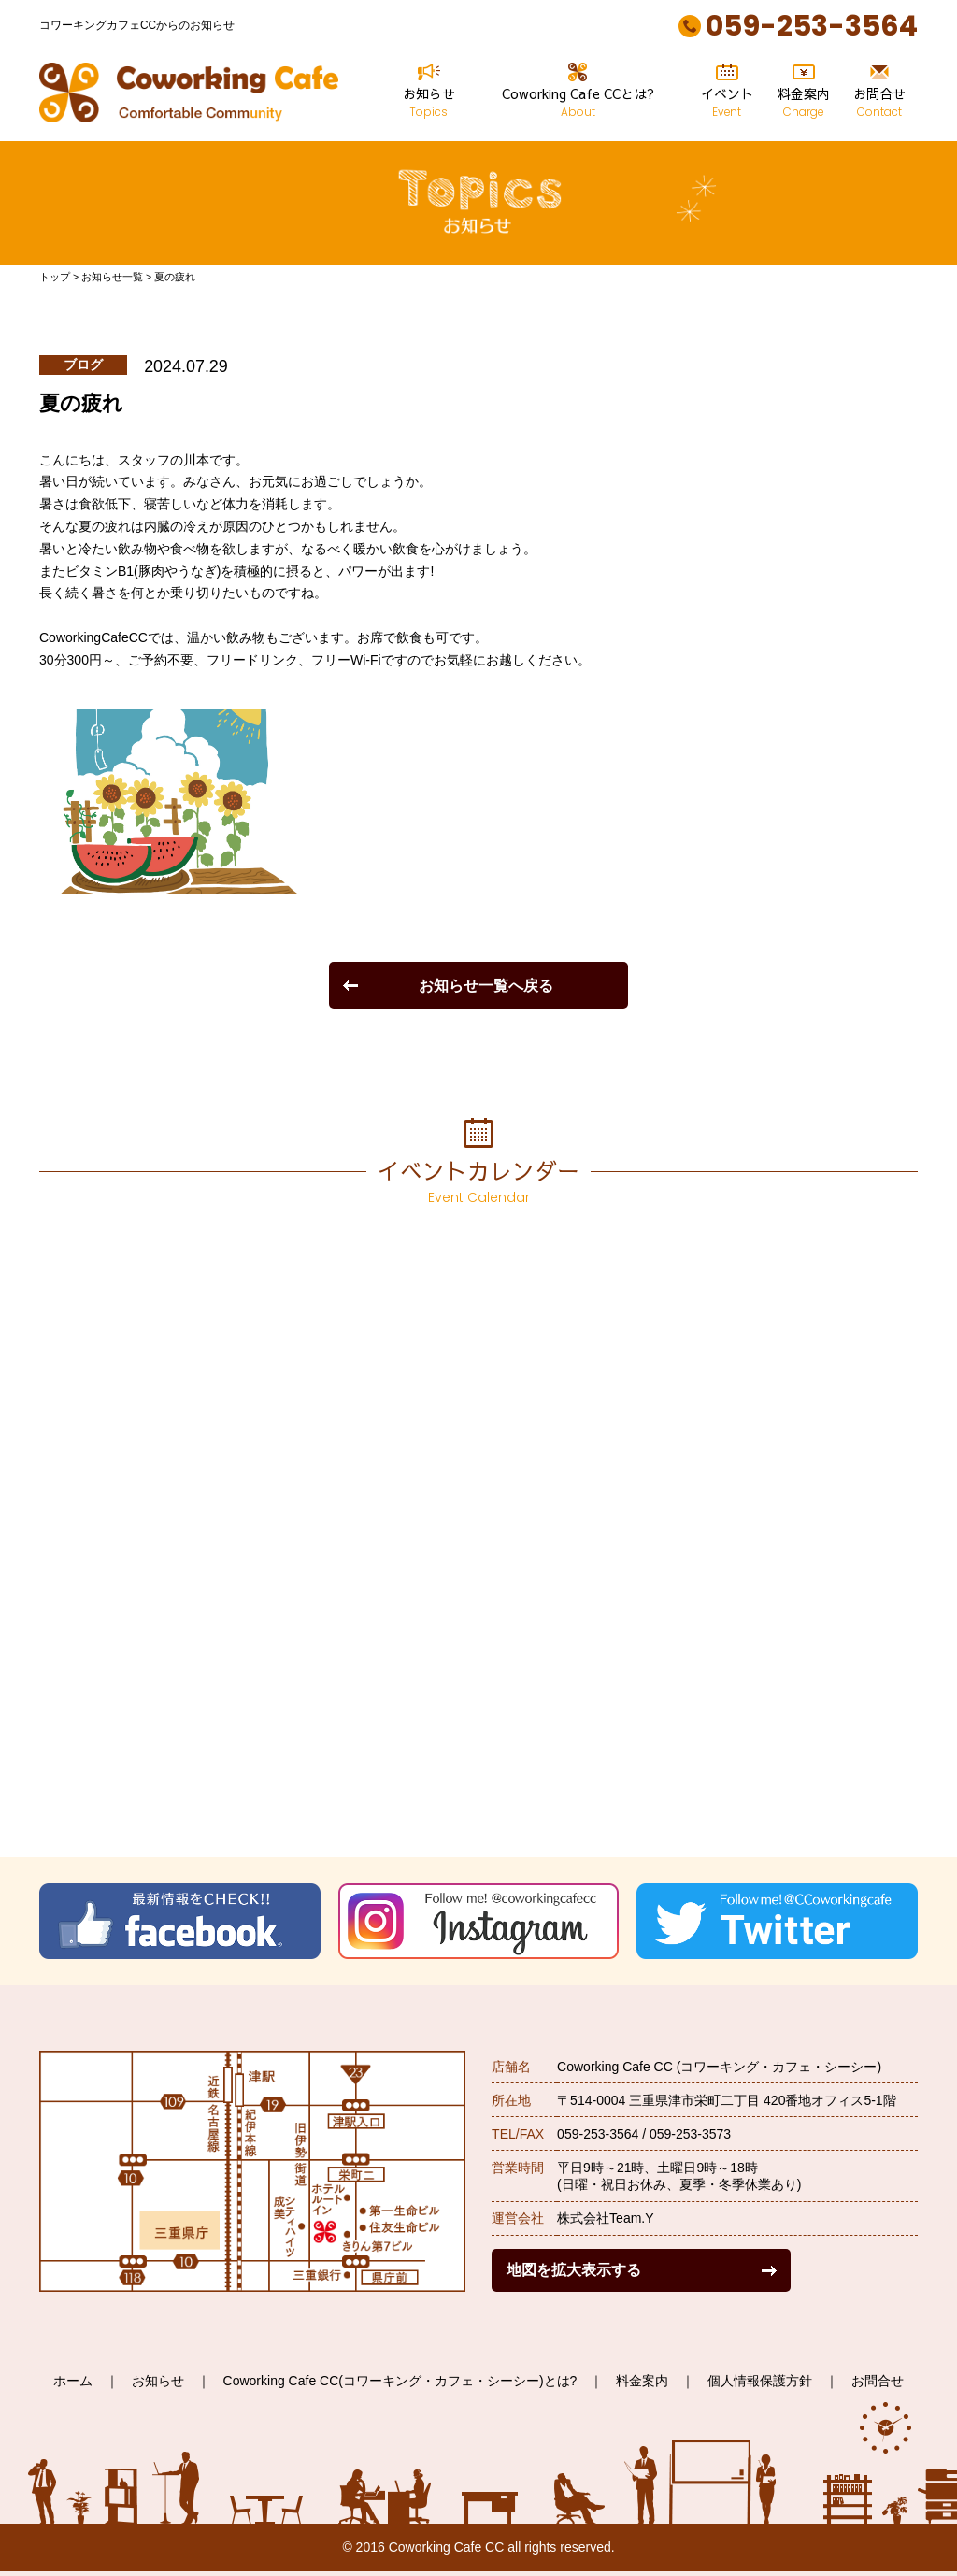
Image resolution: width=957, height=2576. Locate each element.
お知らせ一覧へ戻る (486, 985)
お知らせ (429, 91)
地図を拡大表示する (574, 2269)
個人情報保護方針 (759, 2380)
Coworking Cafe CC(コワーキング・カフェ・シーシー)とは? (400, 2380)
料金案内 (803, 91)
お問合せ (879, 91)
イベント (727, 91)
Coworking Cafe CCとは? (578, 91)
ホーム (73, 2380)
